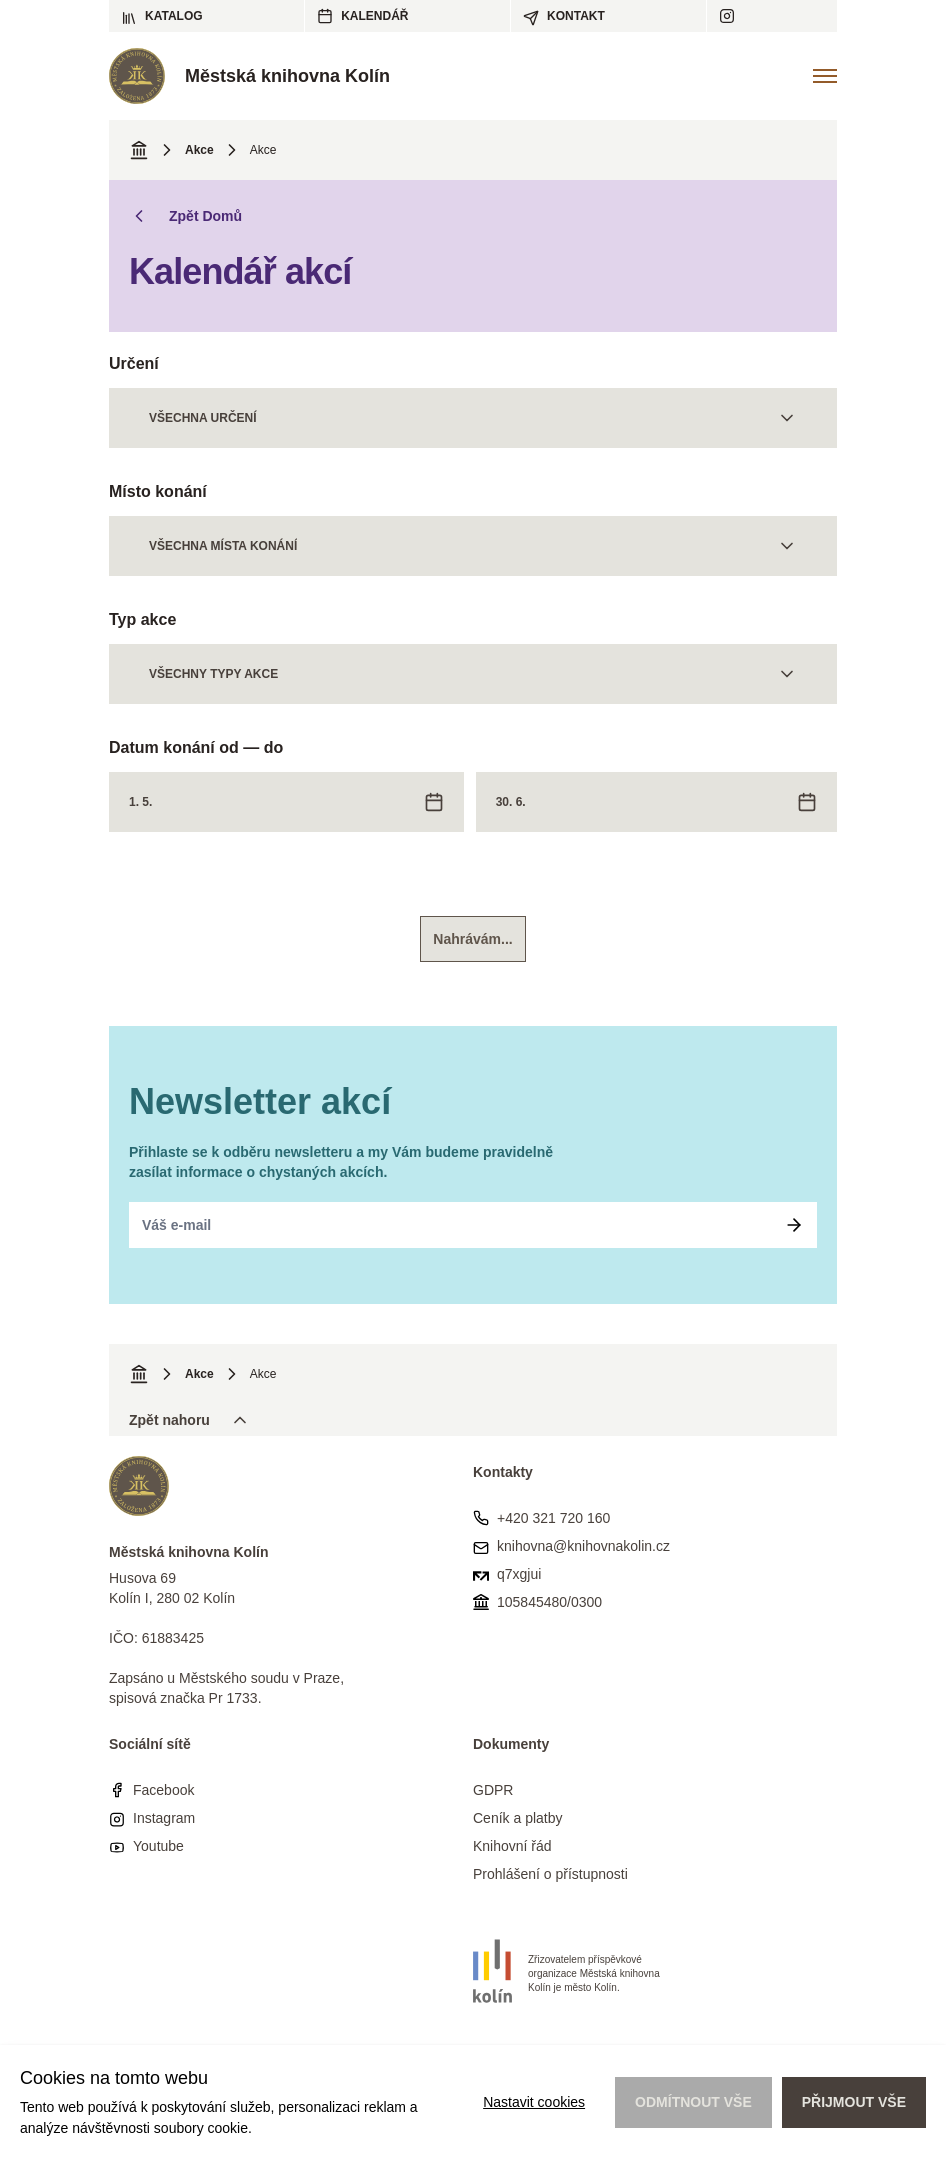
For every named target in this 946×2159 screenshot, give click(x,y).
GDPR (493, 1790)
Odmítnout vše (693, 2102)
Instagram (164, 1818)
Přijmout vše (854, 2102)
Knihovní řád (512, 1846)
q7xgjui (519, 1574)
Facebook (163, 1790)
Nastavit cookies (534, 2102)
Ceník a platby (518, 1818)
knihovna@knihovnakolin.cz (583, 1546)
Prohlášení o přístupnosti (550, 1874)
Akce (199, 150)
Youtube (158, 1846)
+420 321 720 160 (553, 1518)
